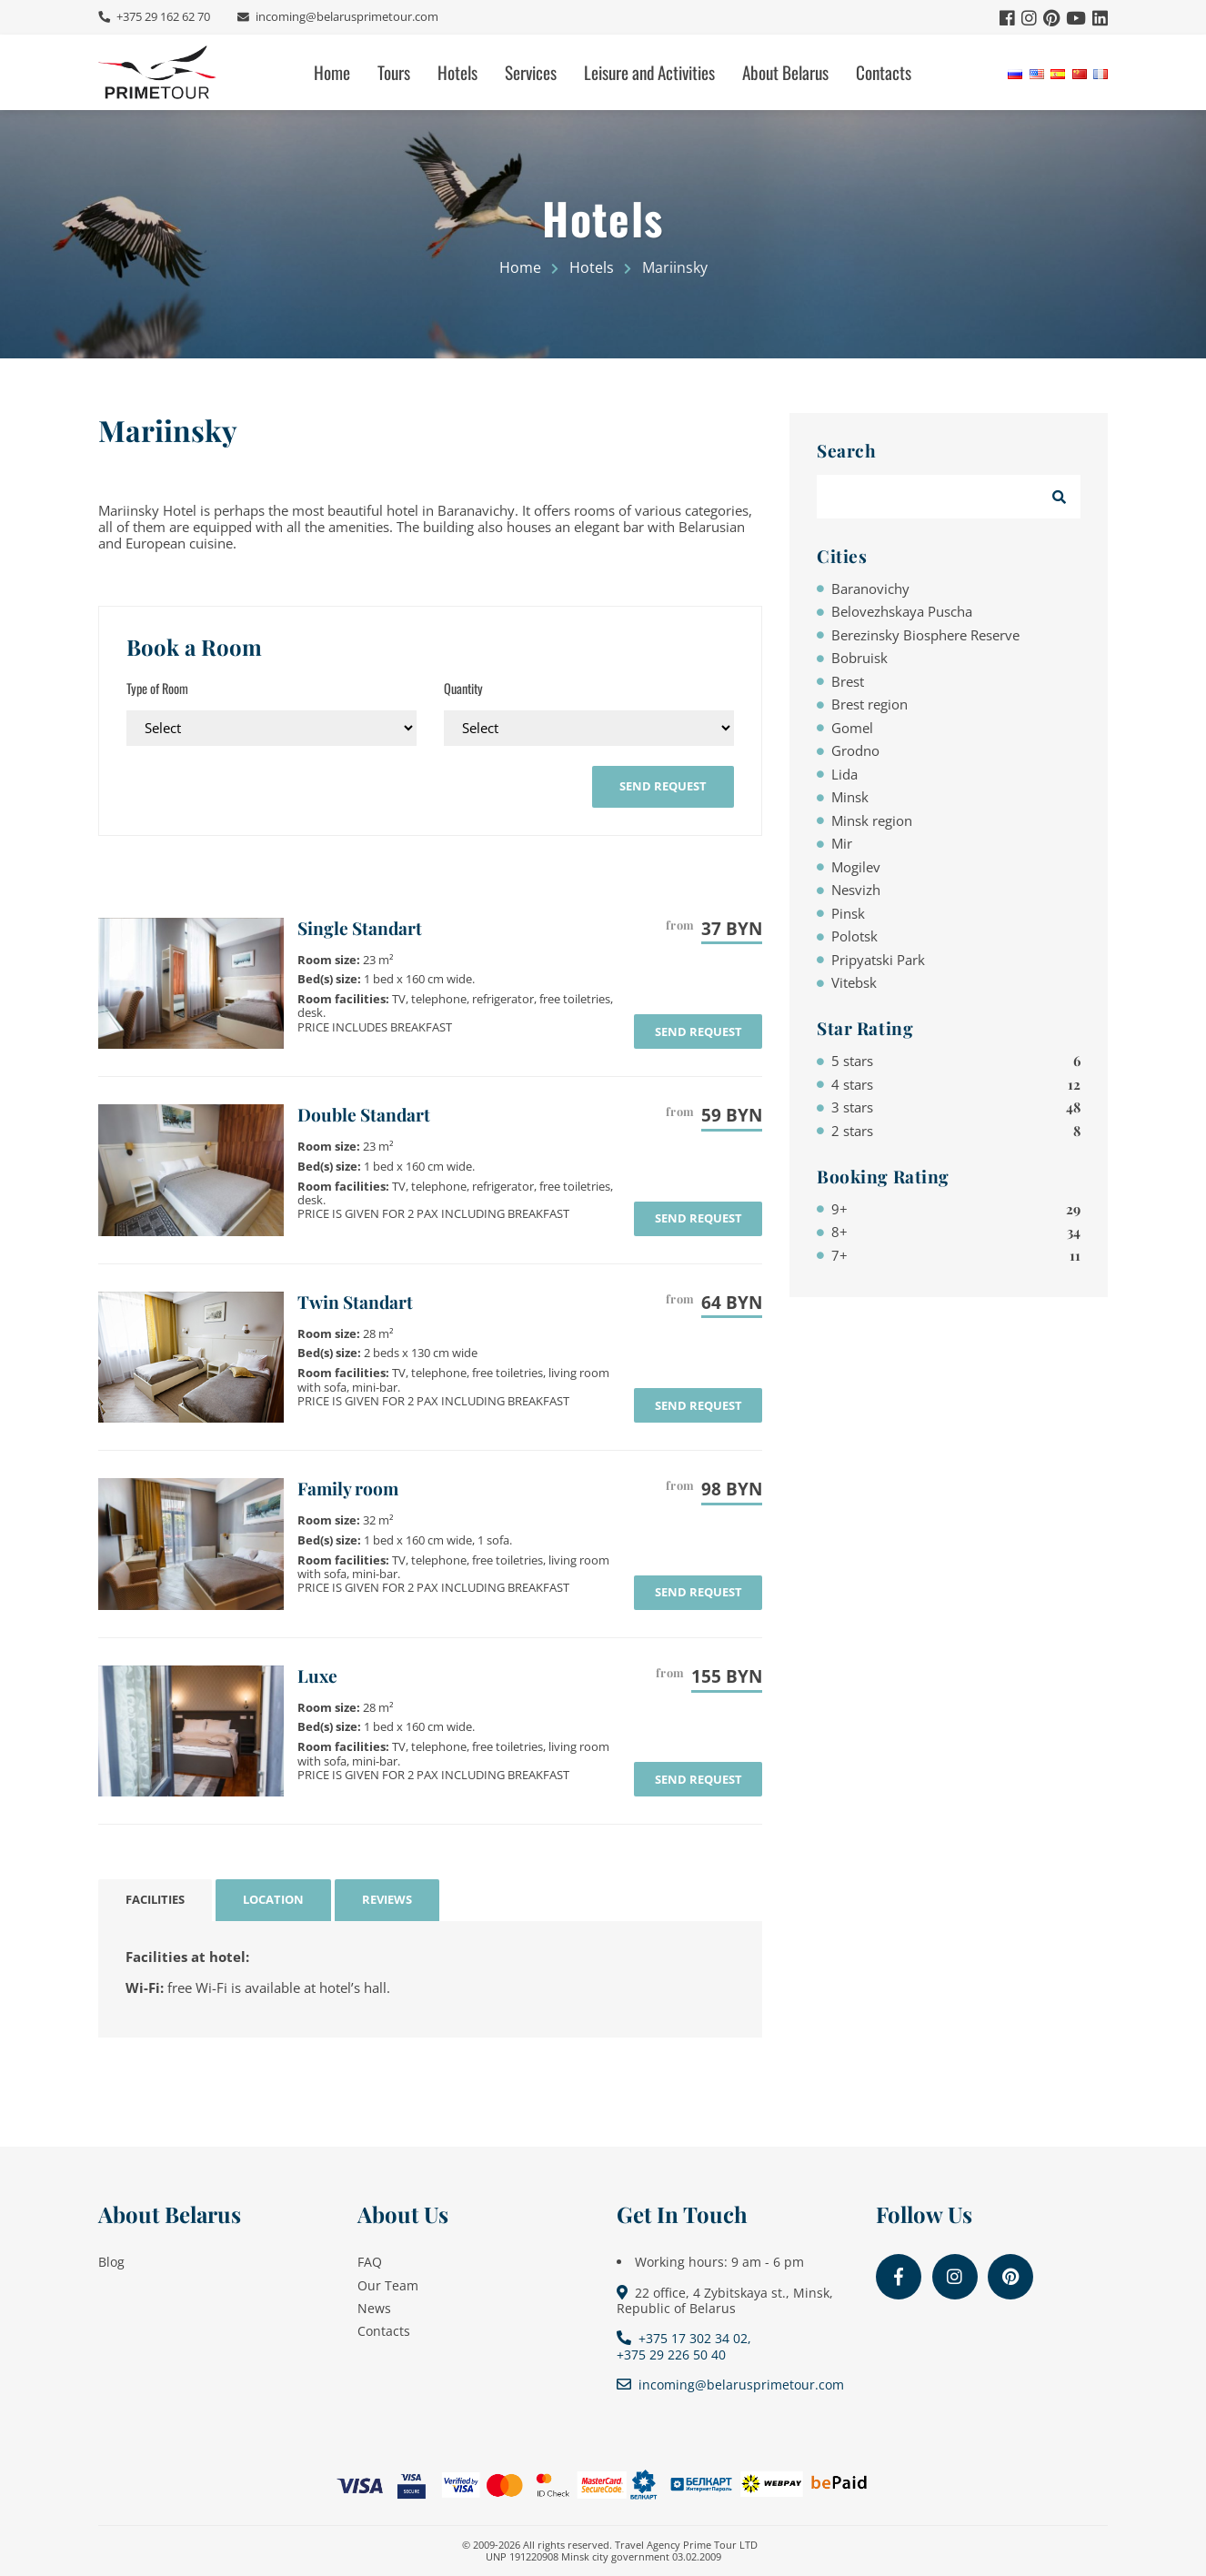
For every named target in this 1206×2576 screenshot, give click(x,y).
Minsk (850, 797)
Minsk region (871, 820)
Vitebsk (854, 982)
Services (531, 72)
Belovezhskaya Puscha (901, 611)
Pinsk (848, 913)
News (374, 2308)
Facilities (155, 1899)
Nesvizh (855, 889)
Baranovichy (870, 588)
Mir (841, 843)
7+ (956, 1255)
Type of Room (157, 688)
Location (273, 1899)
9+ (956, 1209)
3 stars (956, 1107)
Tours (393, 72)
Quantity (463, 688)
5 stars (956, 1060)
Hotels (457, 72)
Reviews (387, 1899)
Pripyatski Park (878, 959)
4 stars (956, 1084)
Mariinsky (167, 430)
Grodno (855, 750)
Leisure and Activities (649, 72)
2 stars (956, 1130)
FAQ (369, 2261)
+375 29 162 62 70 (162, 17)
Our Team (387, 2285)
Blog (111, 2261)
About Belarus (785, 72)
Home (332, 72)
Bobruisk (859, 657)
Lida (844, 774)
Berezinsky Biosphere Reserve (925, 635)
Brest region (869, 704)
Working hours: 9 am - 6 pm (719, 2261)
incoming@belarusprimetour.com (345, 17)
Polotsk (854, 936)
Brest (847, 681)
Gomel (852, 727)
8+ (956, 1231)
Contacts (883, 72)
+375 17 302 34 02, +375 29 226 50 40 (684, 2345)
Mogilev (855, 867)
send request (663, 786)
